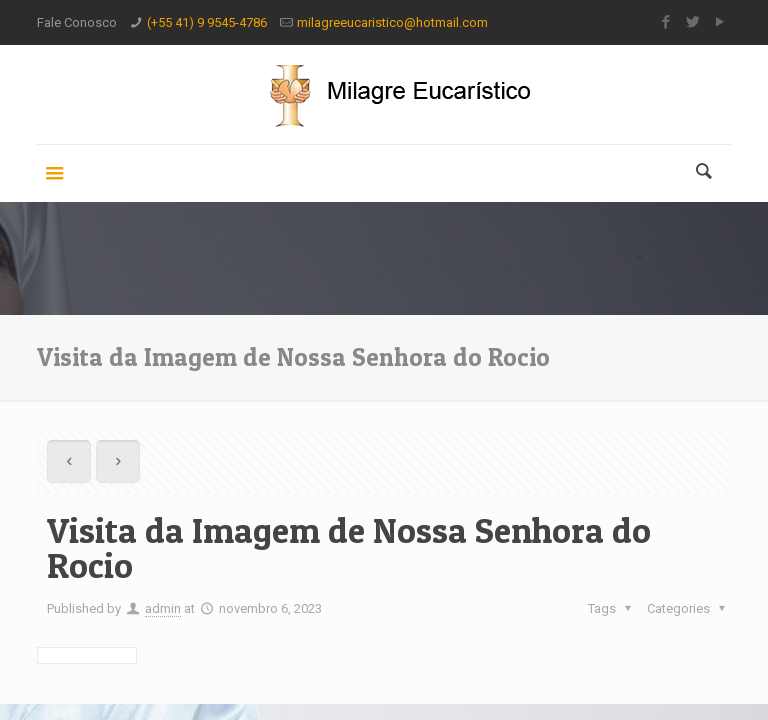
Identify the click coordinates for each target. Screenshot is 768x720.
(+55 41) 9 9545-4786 (207, 22)
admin (163, 608)
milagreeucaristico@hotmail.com (392, 22)
